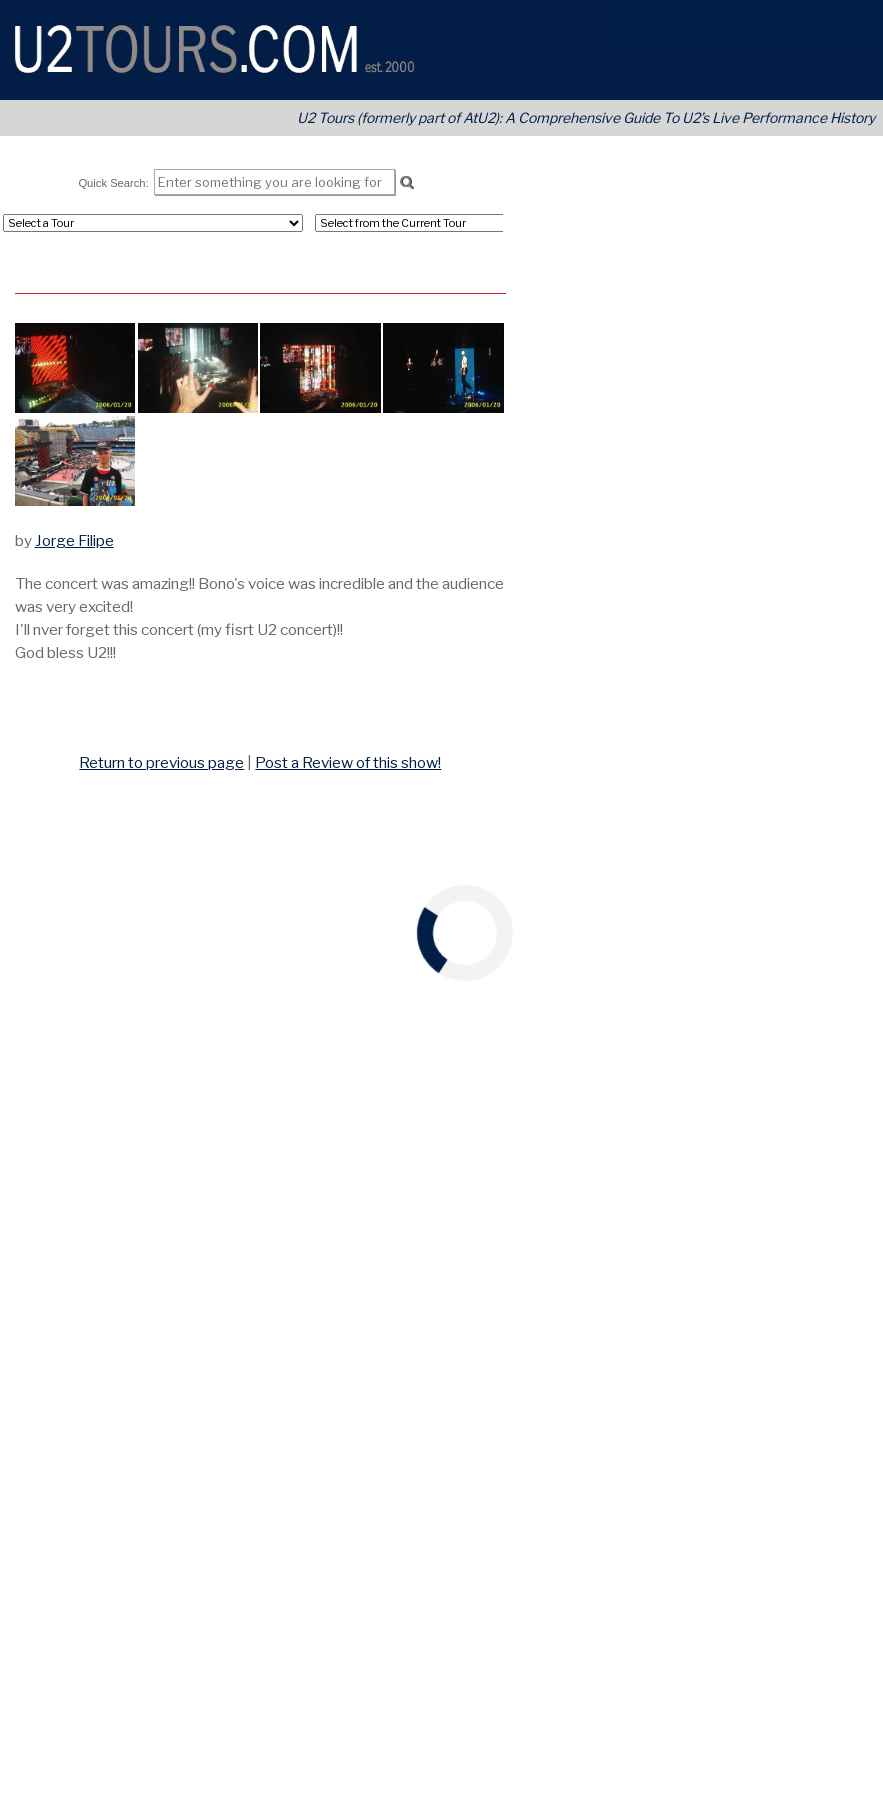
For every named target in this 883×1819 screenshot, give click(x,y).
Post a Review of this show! (348, 762)
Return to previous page (161, 762)
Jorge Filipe (74, 540)
